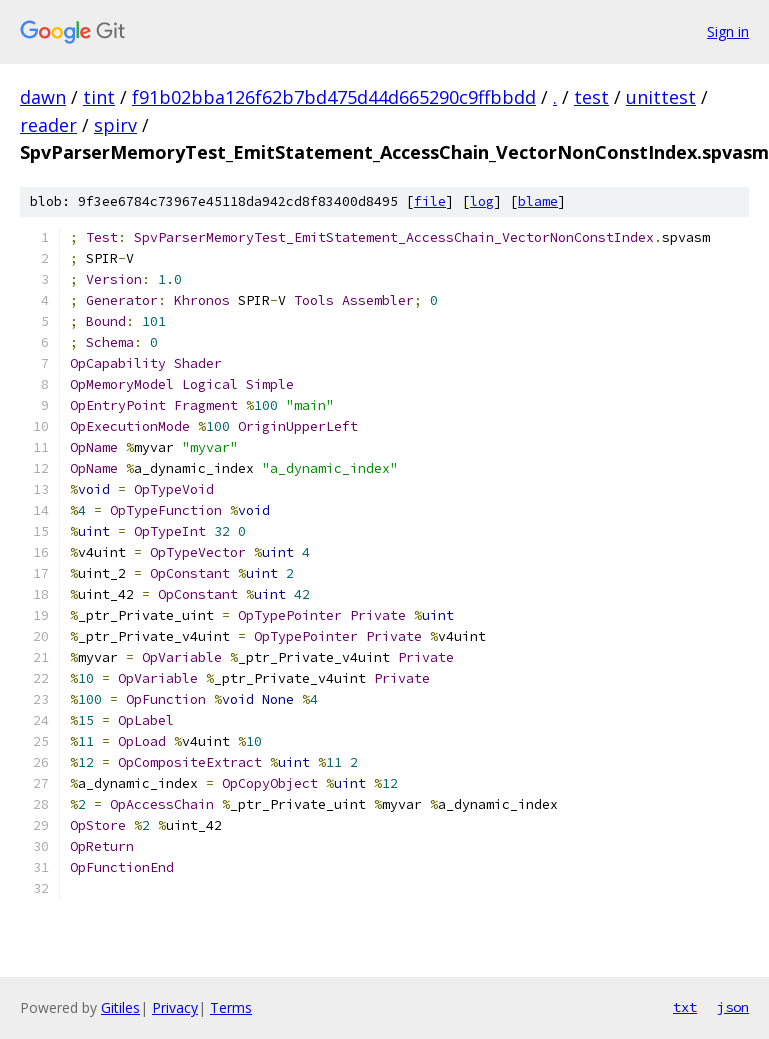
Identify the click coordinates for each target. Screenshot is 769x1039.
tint (99, 97)
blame (538, 201)
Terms (231, 1007)
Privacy (175, 1007)
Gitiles (120, 1007)
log (482, 201)
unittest (661, 97)
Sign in (728, 31)
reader (48, 125)
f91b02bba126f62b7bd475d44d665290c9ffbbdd (334, 97)
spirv (115, 125)
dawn (43, 97)
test (591, 97)
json (733, 1007)
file (430, 201)
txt (685, 1007)
